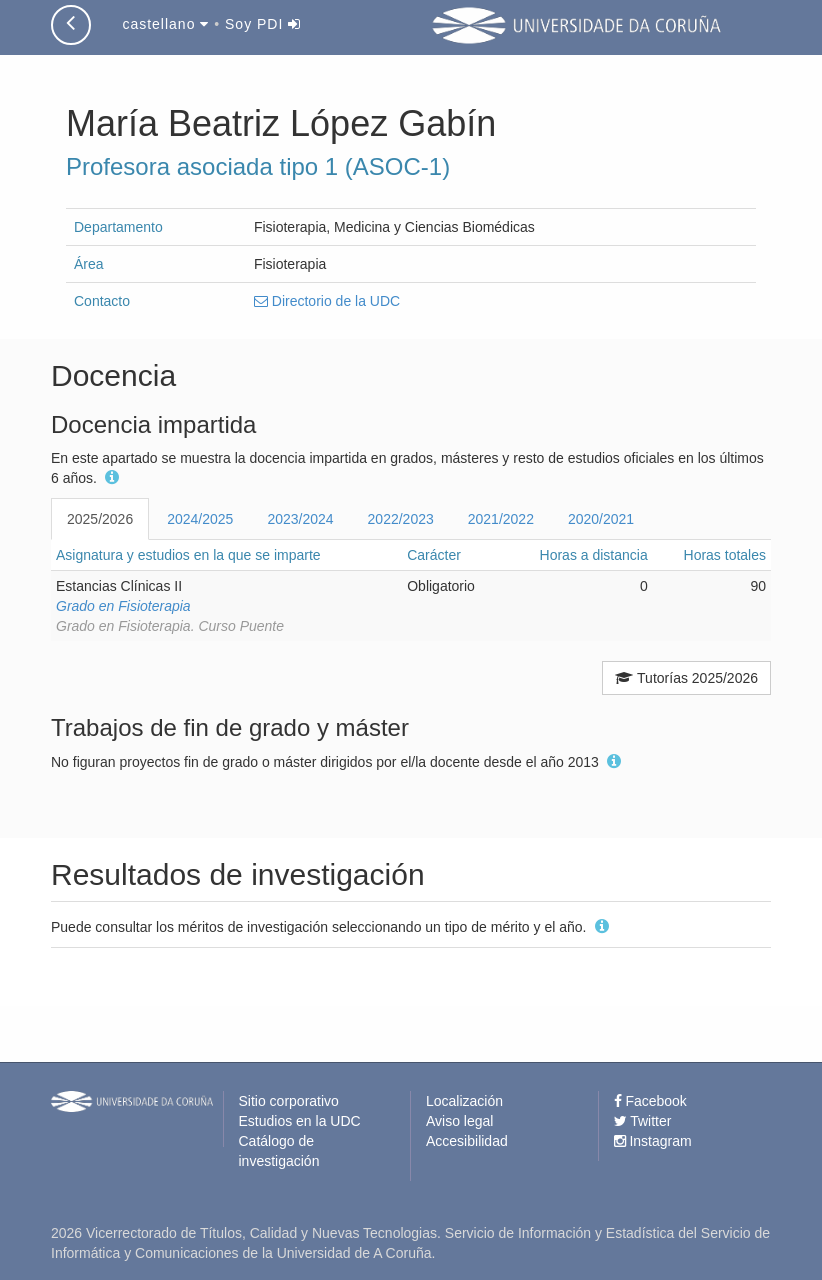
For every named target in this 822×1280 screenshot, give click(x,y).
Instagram (653, 1141)
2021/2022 (501, 519)
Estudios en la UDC (300, 1121)
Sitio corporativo (289, 1101)
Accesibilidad (467, 1141)
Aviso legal (459, 1121)
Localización (464, 1101)
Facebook (650, 1101)
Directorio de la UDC (327, 301)
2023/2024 (300, 519)
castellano (165, 24)
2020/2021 (601, 519)
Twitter (643, 1121)
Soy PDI (263, 24)
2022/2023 (401, 519)
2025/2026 (100, 519)
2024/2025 (200, 519)
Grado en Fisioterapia (123, 606)
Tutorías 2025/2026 (686, 678)
